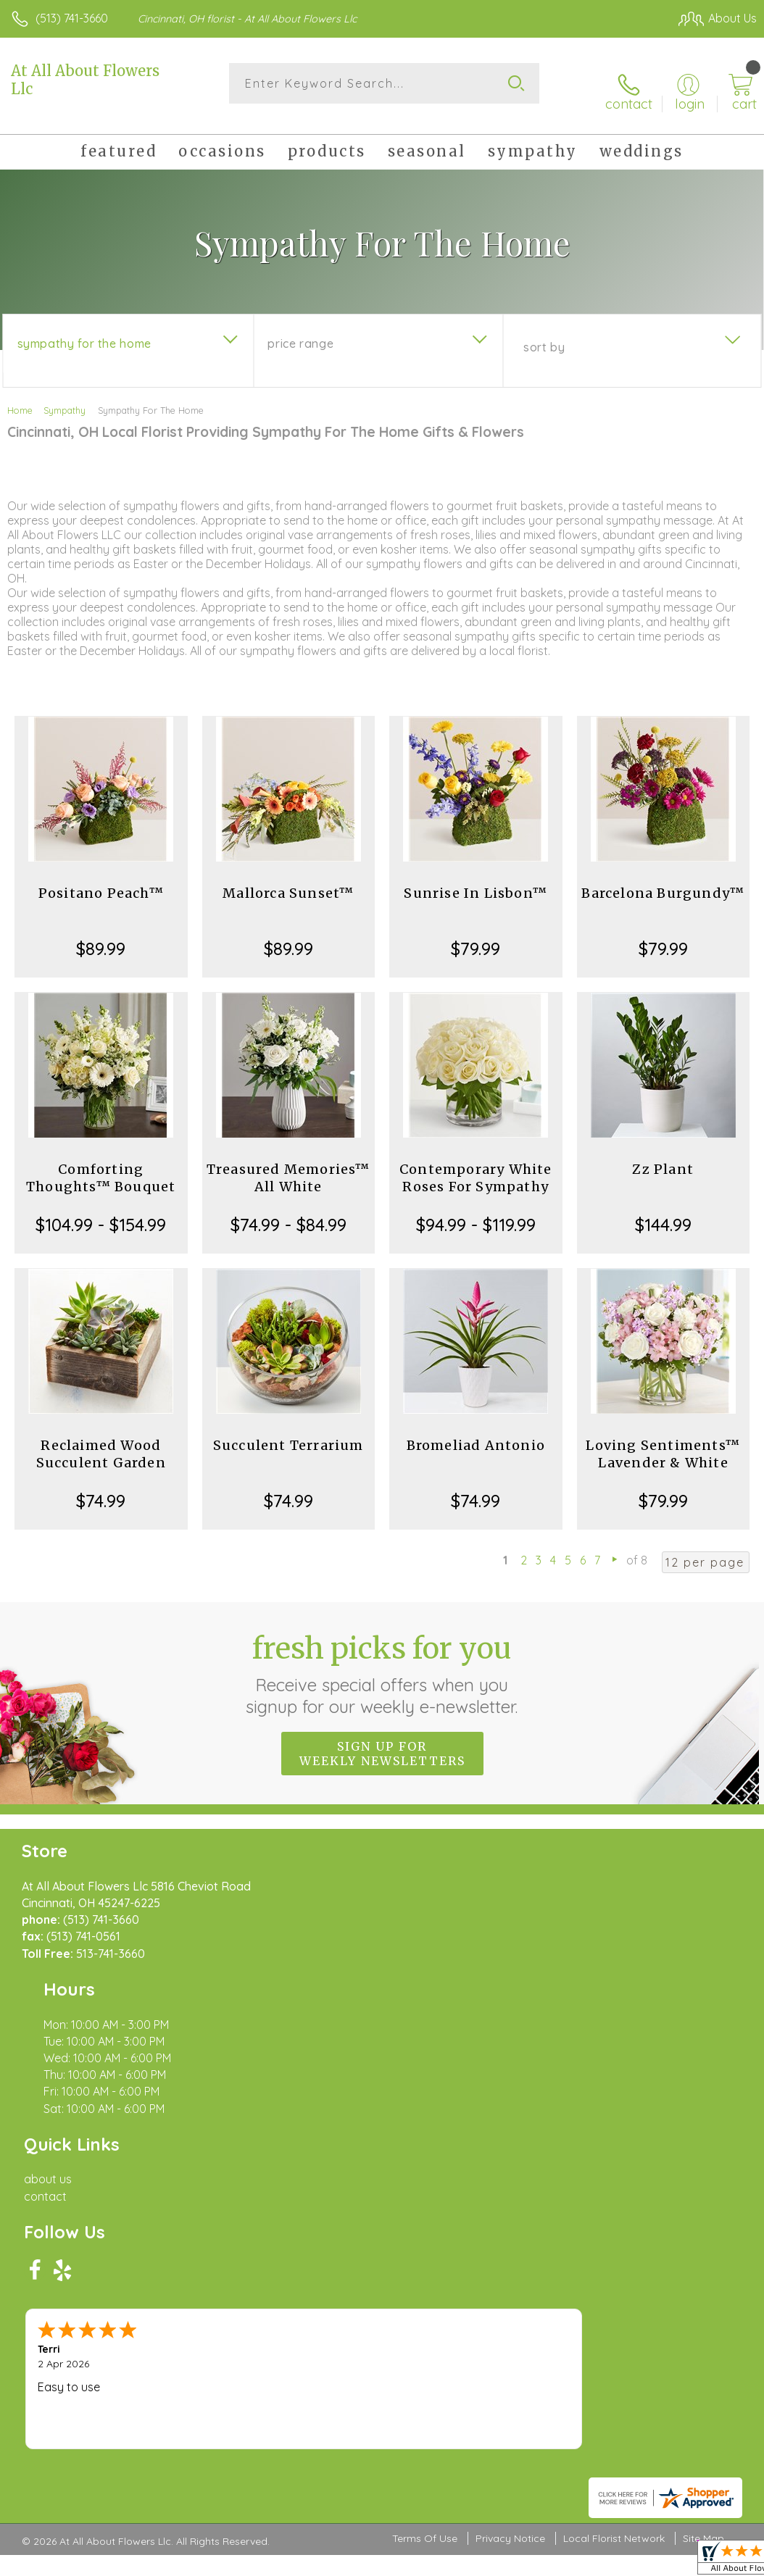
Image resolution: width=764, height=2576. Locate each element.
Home (20, 397)
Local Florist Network (614, 2165)
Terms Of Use (424, 2165)
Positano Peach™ (101, 880)
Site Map (703, 2165)
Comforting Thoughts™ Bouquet (100, 1165)
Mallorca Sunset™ (288, 880)
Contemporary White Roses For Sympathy (475, 1165)
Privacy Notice (510, 2165)
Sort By (544, 334)
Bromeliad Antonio (476, 1432)
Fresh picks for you (382, 1660)
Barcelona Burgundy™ (662, 880)
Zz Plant (663, 1156)
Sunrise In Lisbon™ (475, 880)
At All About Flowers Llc (85, 80)
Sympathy (64, 397)
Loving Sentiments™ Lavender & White (663, 1441)
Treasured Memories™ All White (288, 1165)
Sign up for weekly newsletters (382, 1739)
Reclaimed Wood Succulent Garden (101, 1441)
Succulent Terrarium (288, 1432)
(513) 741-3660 (72, 18)
